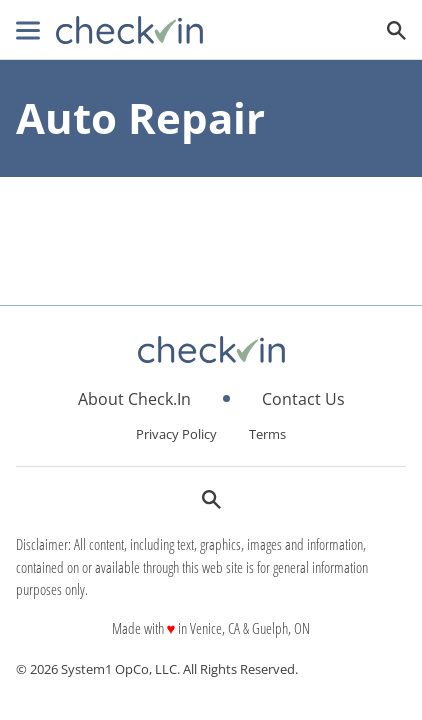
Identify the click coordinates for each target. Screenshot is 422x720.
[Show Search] (396, 30)
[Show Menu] (28, 30)
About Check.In (134, 399)
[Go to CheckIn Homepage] (129, 30)
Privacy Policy (176, 434)
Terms (267, 434)
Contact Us (303, 399)
